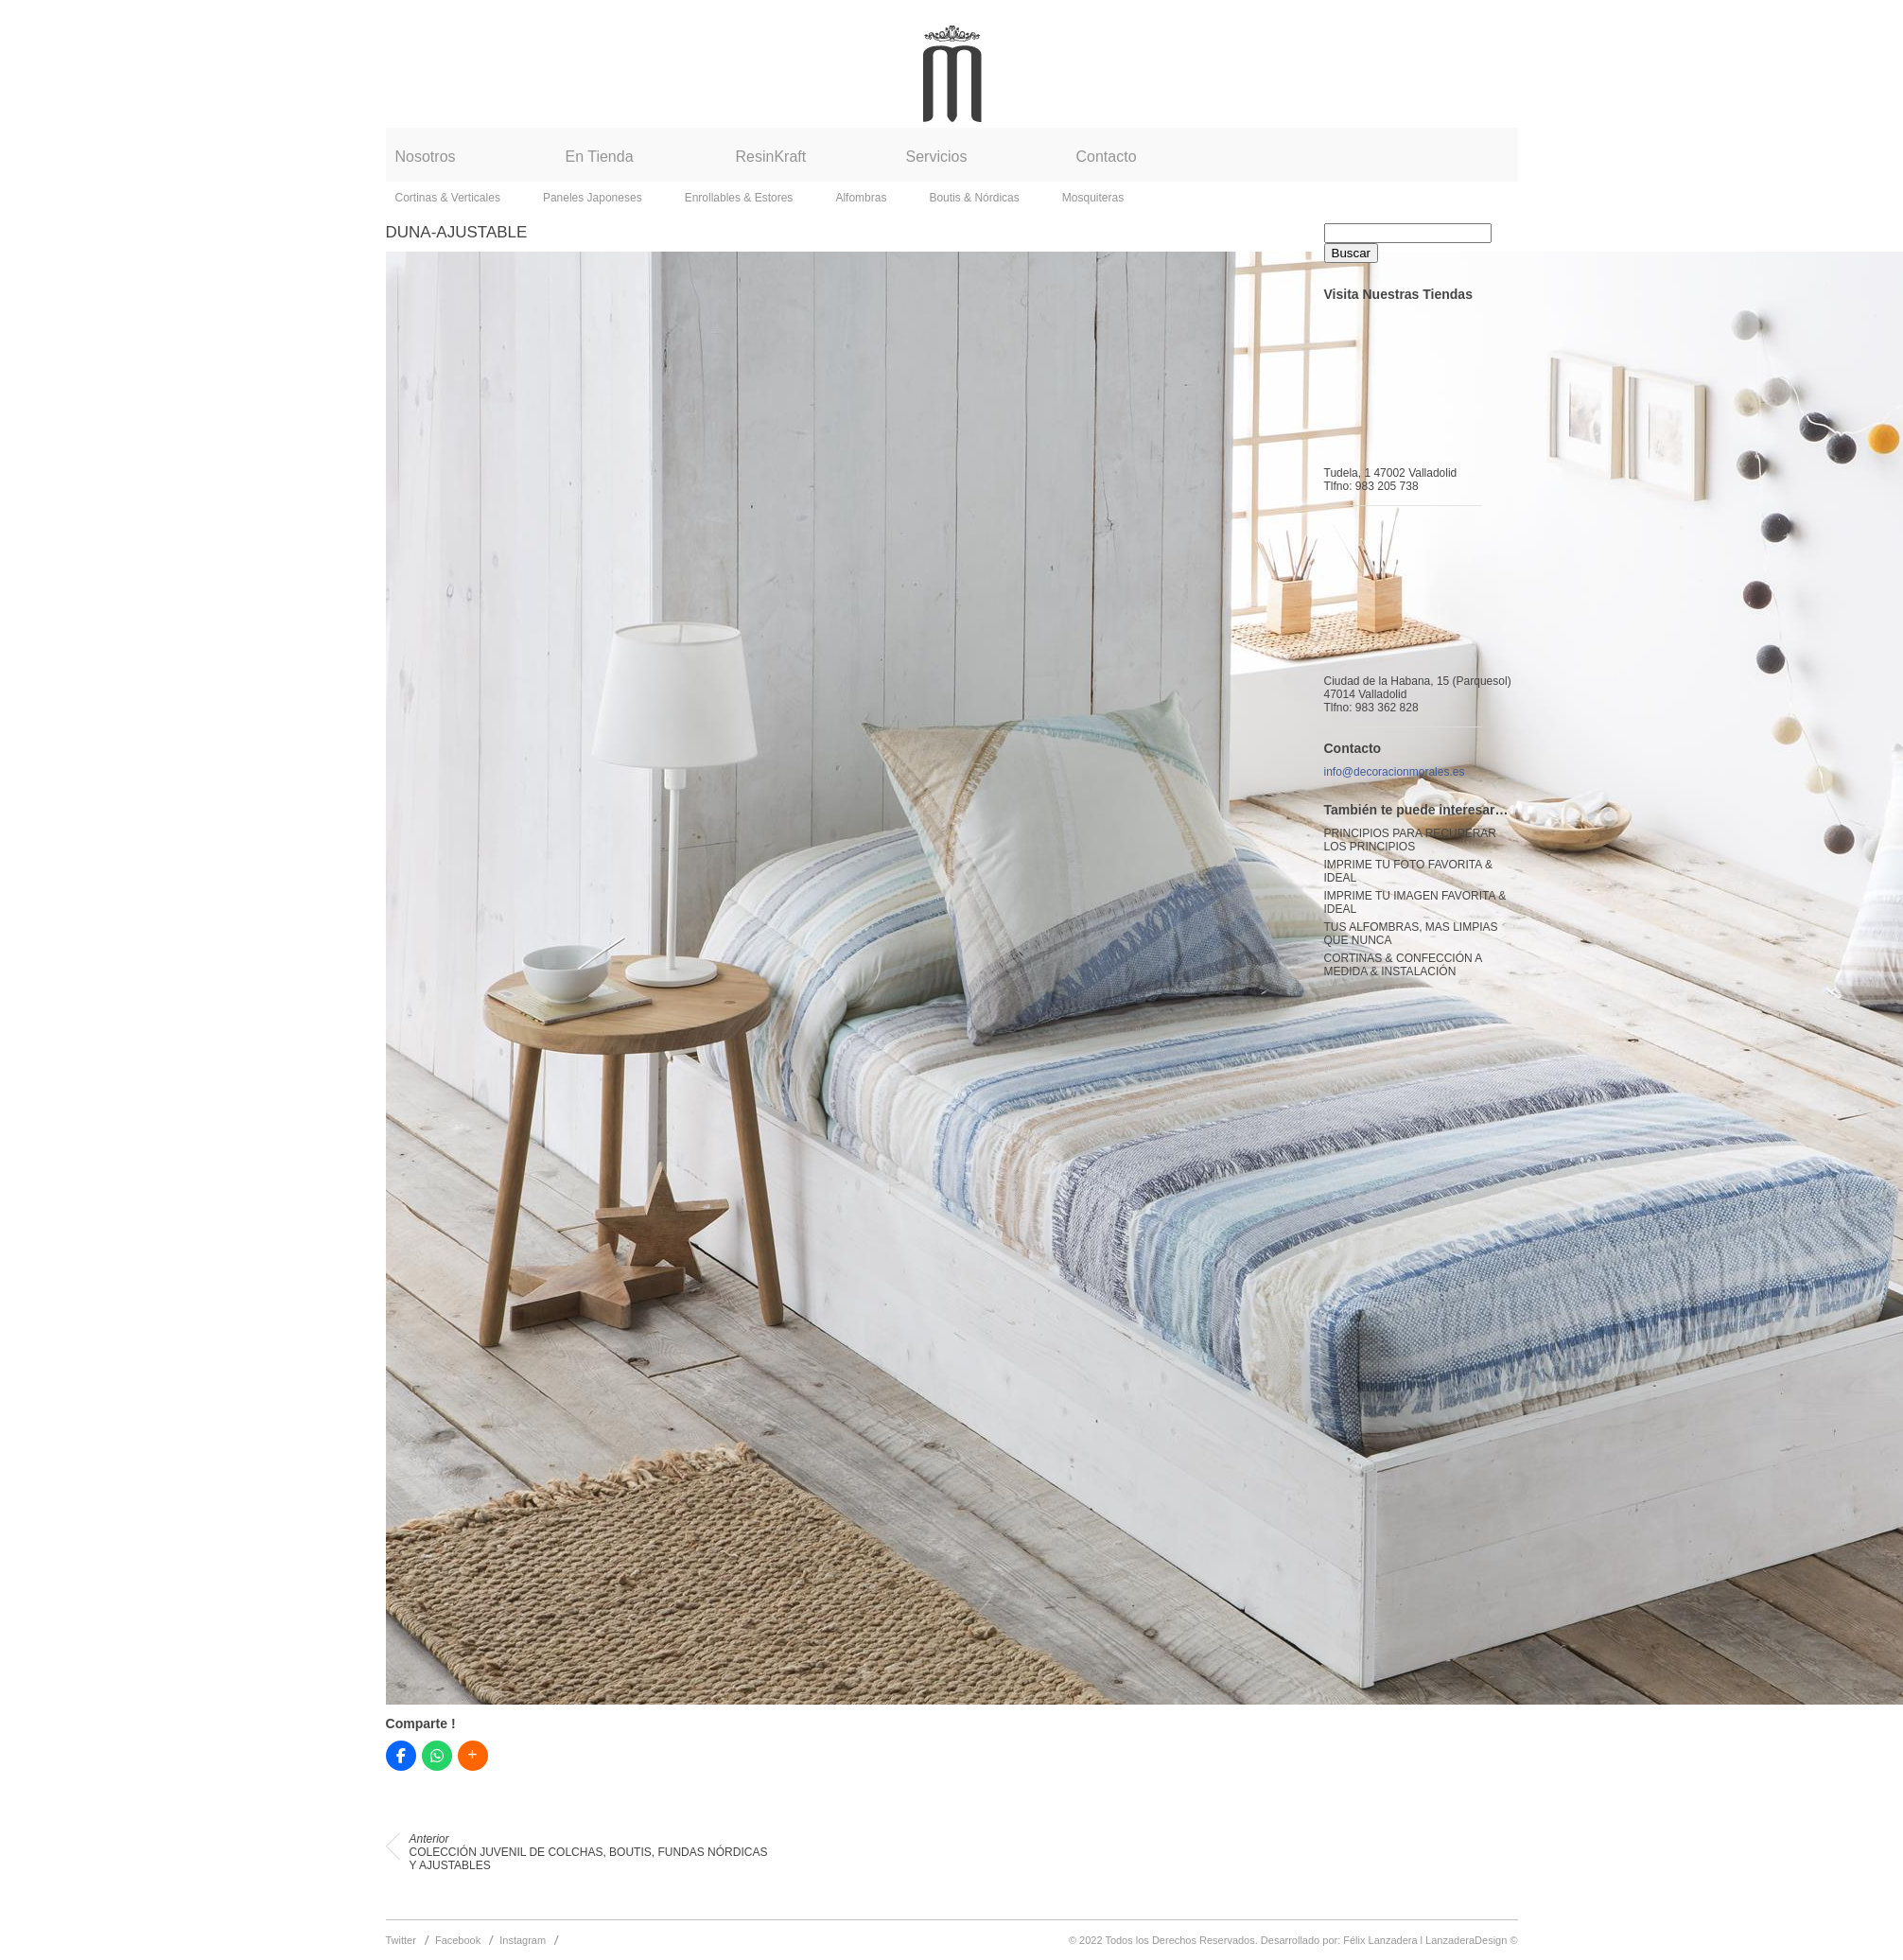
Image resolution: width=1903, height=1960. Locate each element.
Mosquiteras (1093, 197)
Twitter (401, 1940)
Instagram (522, 1940)
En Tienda (600, 157)
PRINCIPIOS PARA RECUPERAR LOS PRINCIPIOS (1410, 840)
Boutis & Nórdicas (974, 197)
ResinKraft (771, 157)
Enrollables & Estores (739, 197)
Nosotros (425, 157)
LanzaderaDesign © (1471, 1940)
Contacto (1106, 157)
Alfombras (860, 197)
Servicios (937, 157)
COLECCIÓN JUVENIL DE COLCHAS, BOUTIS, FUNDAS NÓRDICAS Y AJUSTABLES (589, 1852)
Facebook (457, 1940)
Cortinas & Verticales (447, 197)
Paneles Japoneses (592, 197)
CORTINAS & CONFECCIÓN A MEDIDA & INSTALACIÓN (1403, 965)
